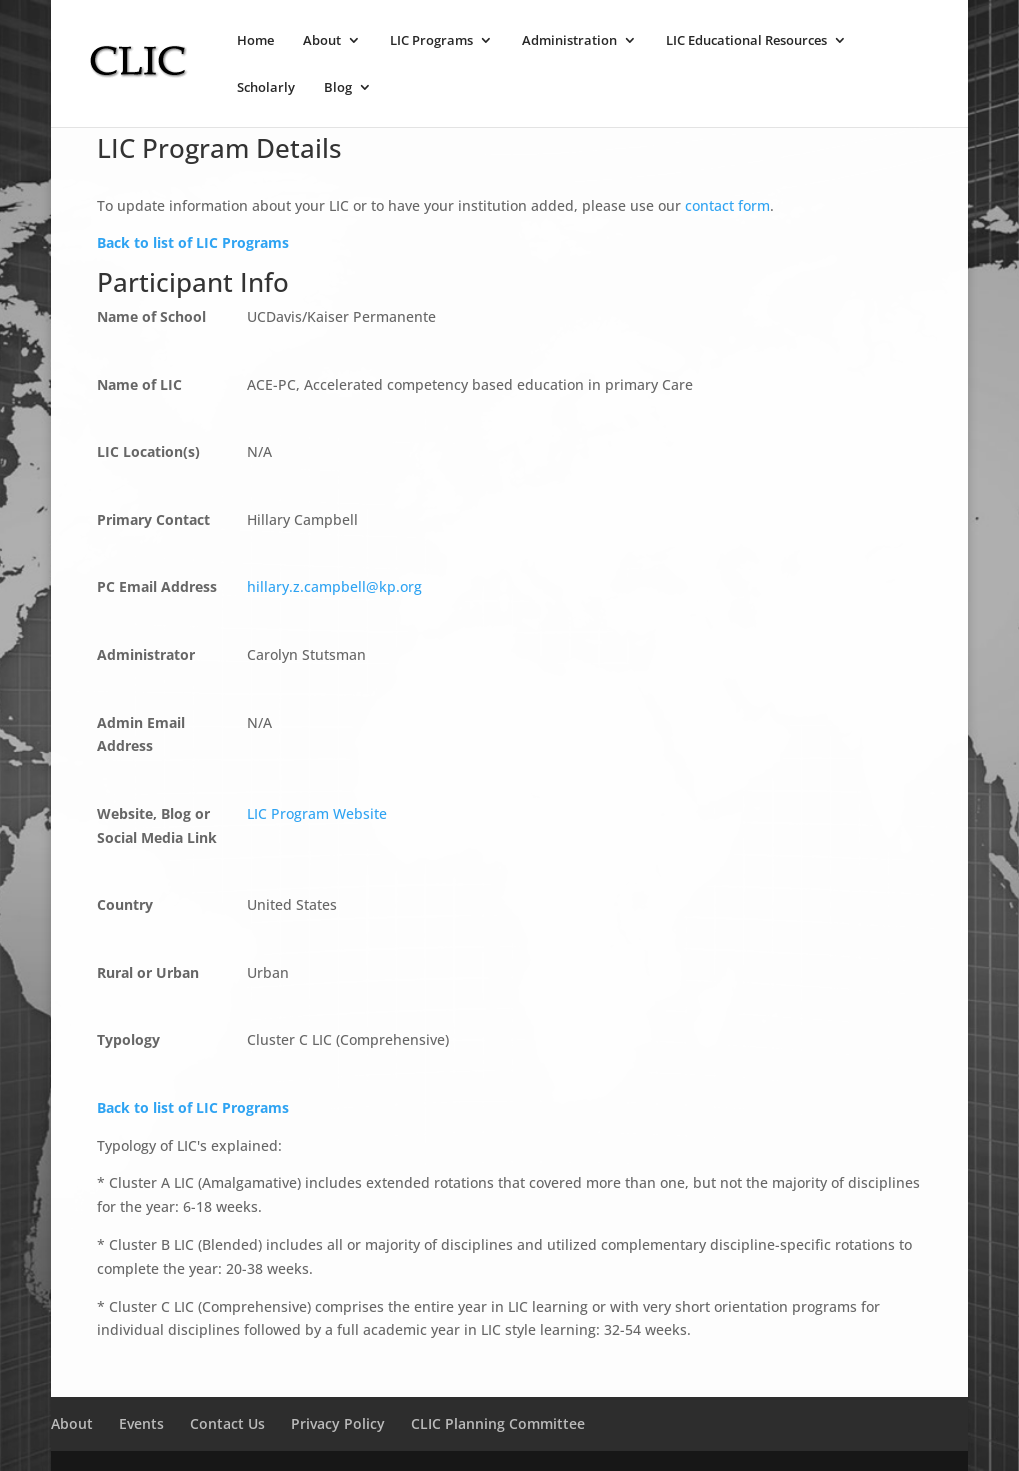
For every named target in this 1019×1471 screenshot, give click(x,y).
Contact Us (227, 1423)
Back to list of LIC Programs (193, 242)
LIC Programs (431, 41)
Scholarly (266, 88)
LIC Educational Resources (746, 41)
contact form (727, 205)
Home (255, 41)
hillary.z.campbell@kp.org (334, 586)
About (322, 41)
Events (141, 1423)
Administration (569, 41)
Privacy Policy (338, 1423)
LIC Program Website (317, 813)
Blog (338, 88)
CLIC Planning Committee (498, 1423)
